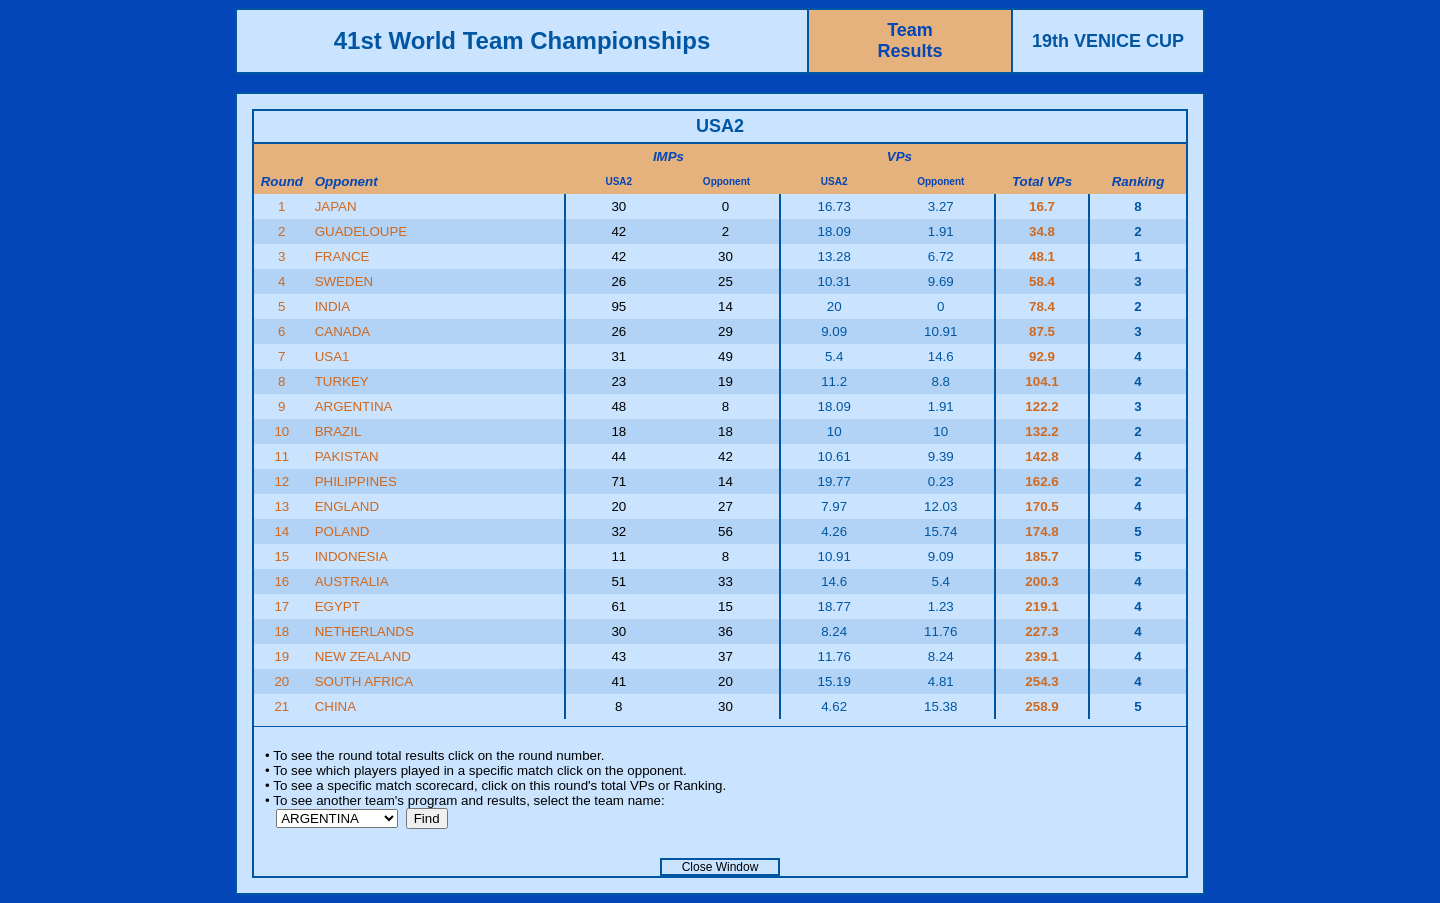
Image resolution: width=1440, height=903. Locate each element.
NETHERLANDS (364, 631)
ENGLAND (347, 506)
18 (281, 631)
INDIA (333, 306)
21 (281, 706)
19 (281, 656)
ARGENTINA (354, 406)
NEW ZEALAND (363, 656)
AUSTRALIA (352, 581)
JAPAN (336, 206)
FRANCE (342, 256)
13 (281, 506)
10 (281, 431)
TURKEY (342, 381)
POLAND (342, 531)
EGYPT (337, 606)
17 (281, 606)
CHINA (335, 706)
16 (281, 581)
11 (281, 456)
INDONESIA (351, 556)
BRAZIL (338, 431)
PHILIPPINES (356, 481)
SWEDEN (344, 281)
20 (281, 681)
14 (281, 531)
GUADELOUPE (361, 231)
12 (281, 481)
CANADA (343, 331)
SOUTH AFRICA (364, 681)
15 (281, 556)
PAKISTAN (347, 456)
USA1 (332, 356)
